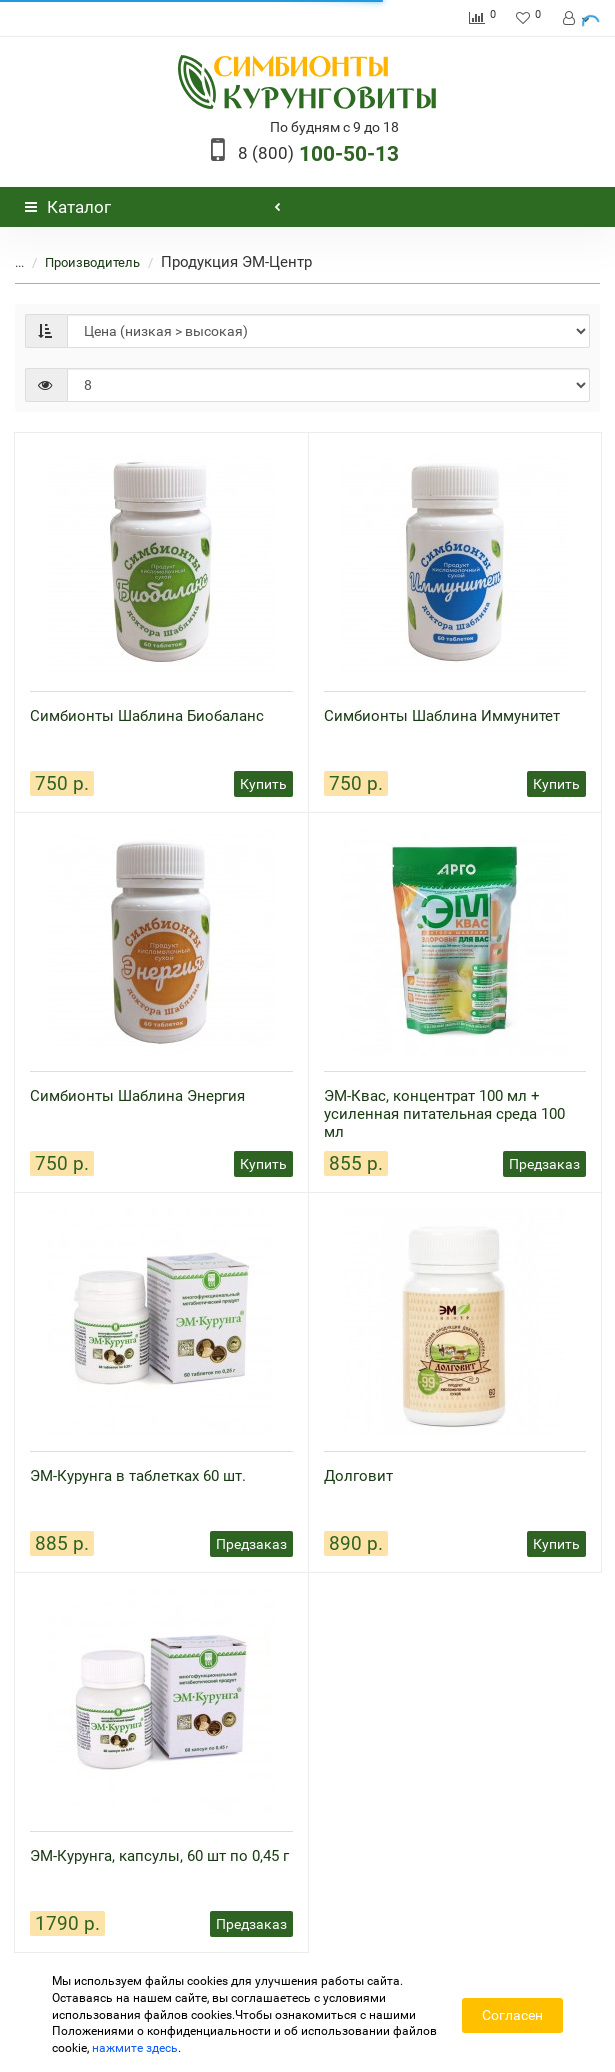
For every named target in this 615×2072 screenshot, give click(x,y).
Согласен (512, 2015)
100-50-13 (318, 154)
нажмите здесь (135, 2048)
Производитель (80, 262)
